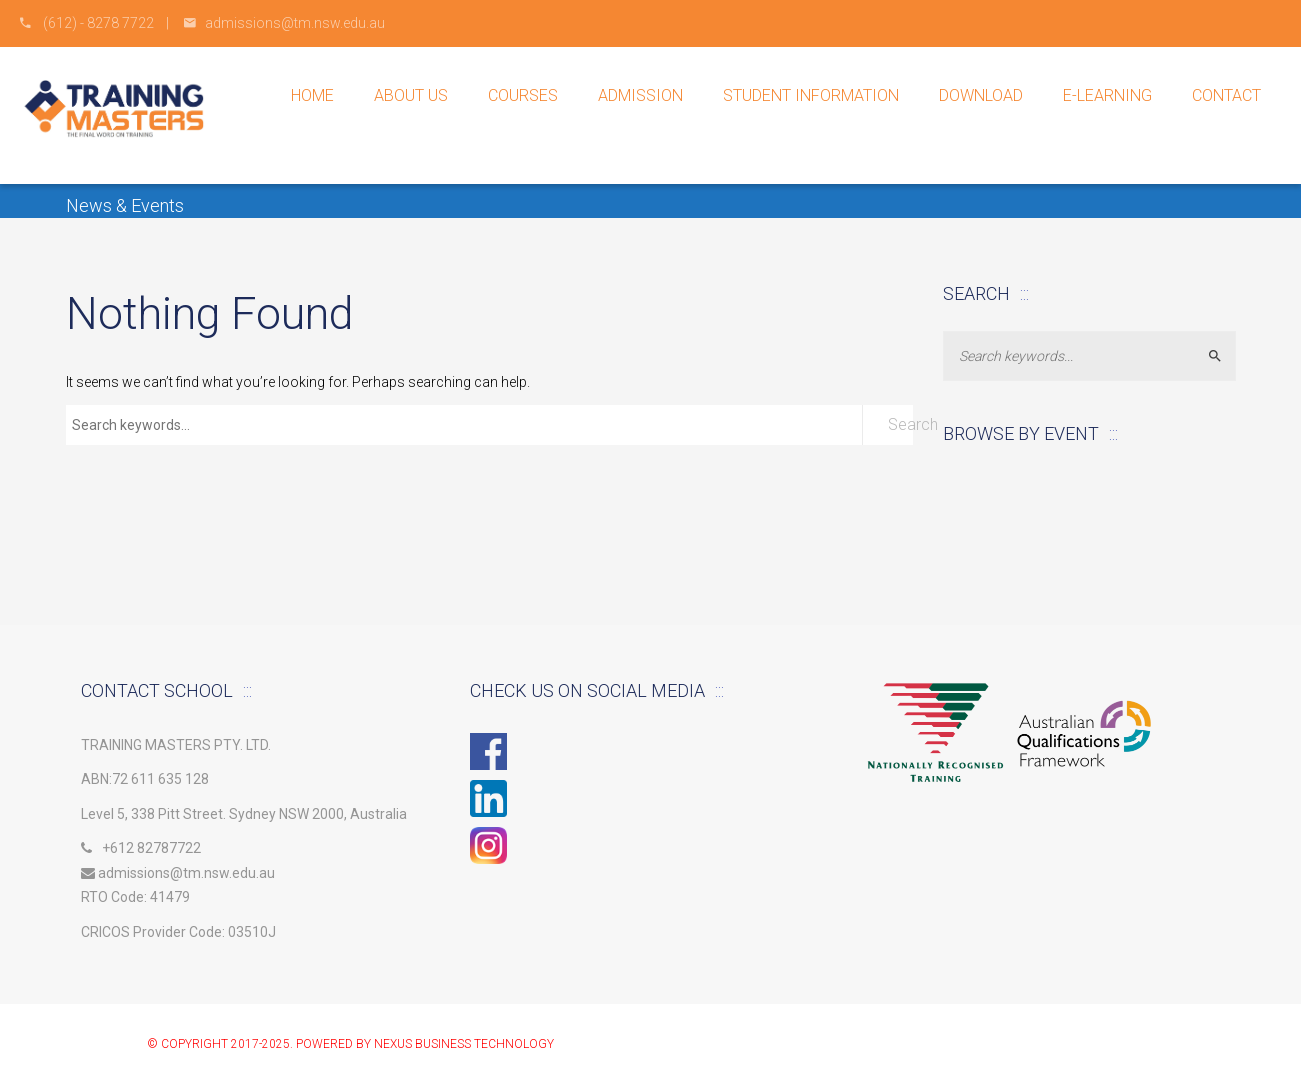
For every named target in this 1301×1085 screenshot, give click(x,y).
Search (900, 424)
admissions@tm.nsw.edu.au (178, 873)
